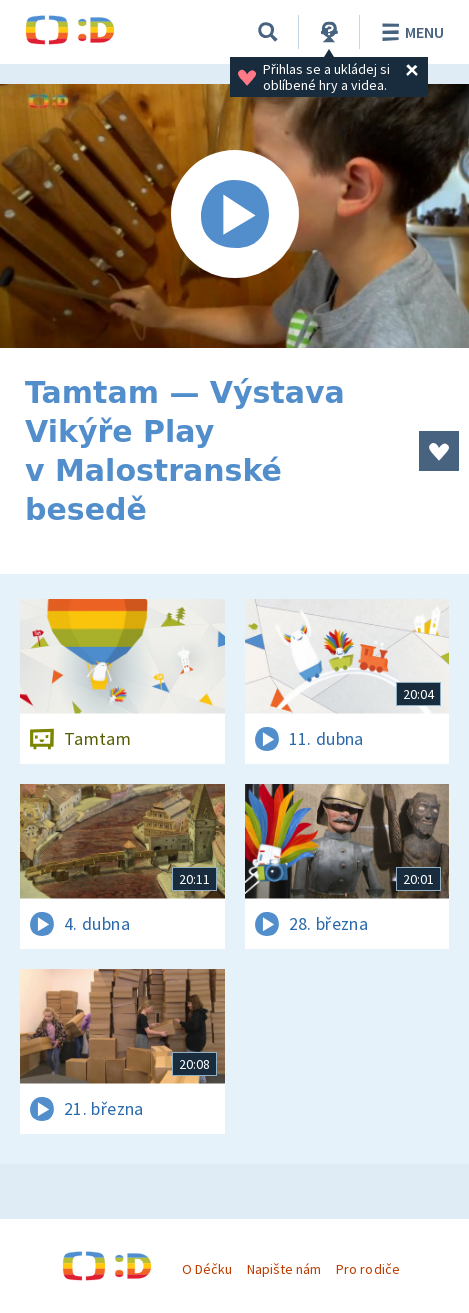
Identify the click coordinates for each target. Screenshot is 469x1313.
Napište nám (284, 1269)
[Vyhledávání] (268, 32)
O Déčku (207, 1269)
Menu (409, 32)
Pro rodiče (367, 1269)
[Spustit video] (234, 216)
